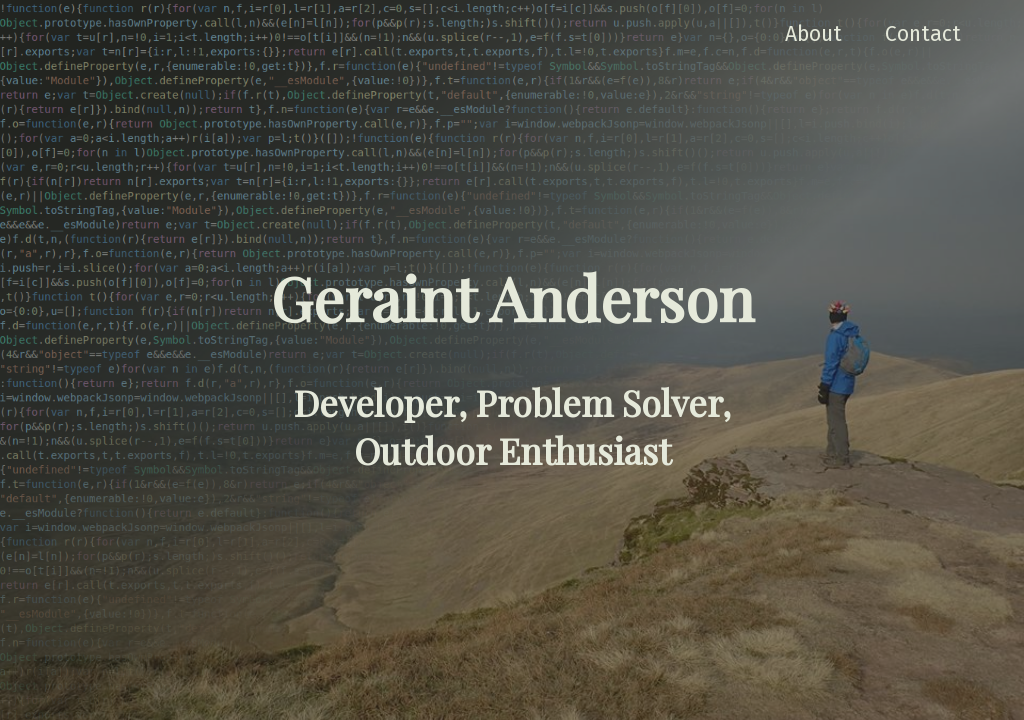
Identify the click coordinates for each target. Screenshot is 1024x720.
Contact (923, 34)
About (813, 34)
